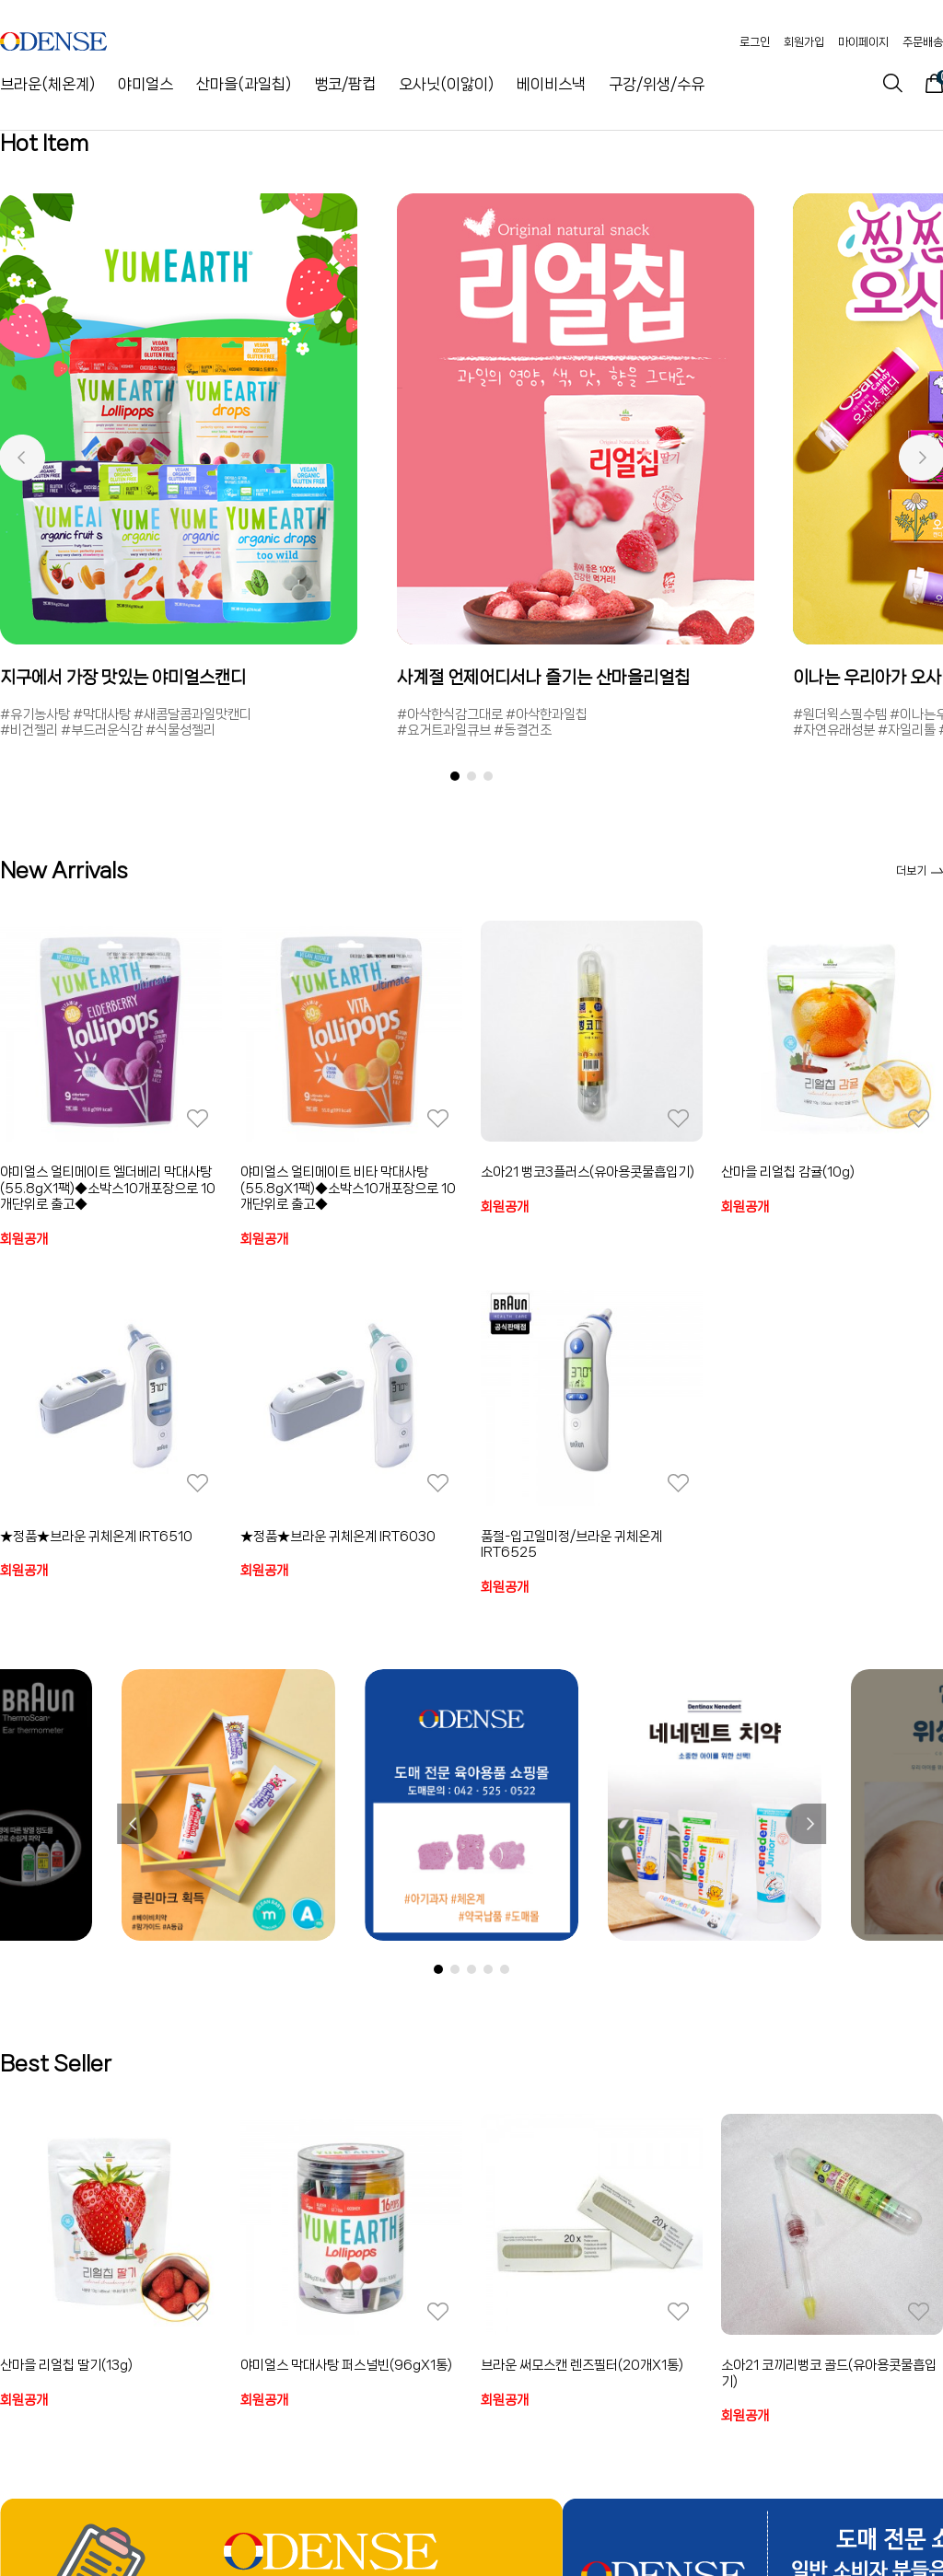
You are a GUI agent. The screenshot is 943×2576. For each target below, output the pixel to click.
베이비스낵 (551, 83)
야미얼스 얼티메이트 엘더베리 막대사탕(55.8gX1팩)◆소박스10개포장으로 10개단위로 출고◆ (107, 1188)
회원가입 (804, 42)
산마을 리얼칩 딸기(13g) (66, 2365)
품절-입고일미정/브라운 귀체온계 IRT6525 (571, 1545)
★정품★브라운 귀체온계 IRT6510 (96, 1536)
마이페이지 (863, 42)
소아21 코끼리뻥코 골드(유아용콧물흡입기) (829, 2373)
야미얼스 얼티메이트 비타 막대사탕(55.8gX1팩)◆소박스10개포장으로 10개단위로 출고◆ (348, 1188)
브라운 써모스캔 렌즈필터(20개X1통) (582, 2365)
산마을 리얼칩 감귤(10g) (788, 1172)
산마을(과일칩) (243, 83)
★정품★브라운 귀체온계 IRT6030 (338, 1536)
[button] (21, 457)
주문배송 (922, 42)
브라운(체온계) (47, 83)
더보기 (919, 870)
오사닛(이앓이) (446, 83)
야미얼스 (145, 83)
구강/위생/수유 (656, 83)
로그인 (754, 42)
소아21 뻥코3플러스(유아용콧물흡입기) (587, 1172)
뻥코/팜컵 (345, 83)
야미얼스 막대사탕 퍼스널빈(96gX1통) (346, 2365)
